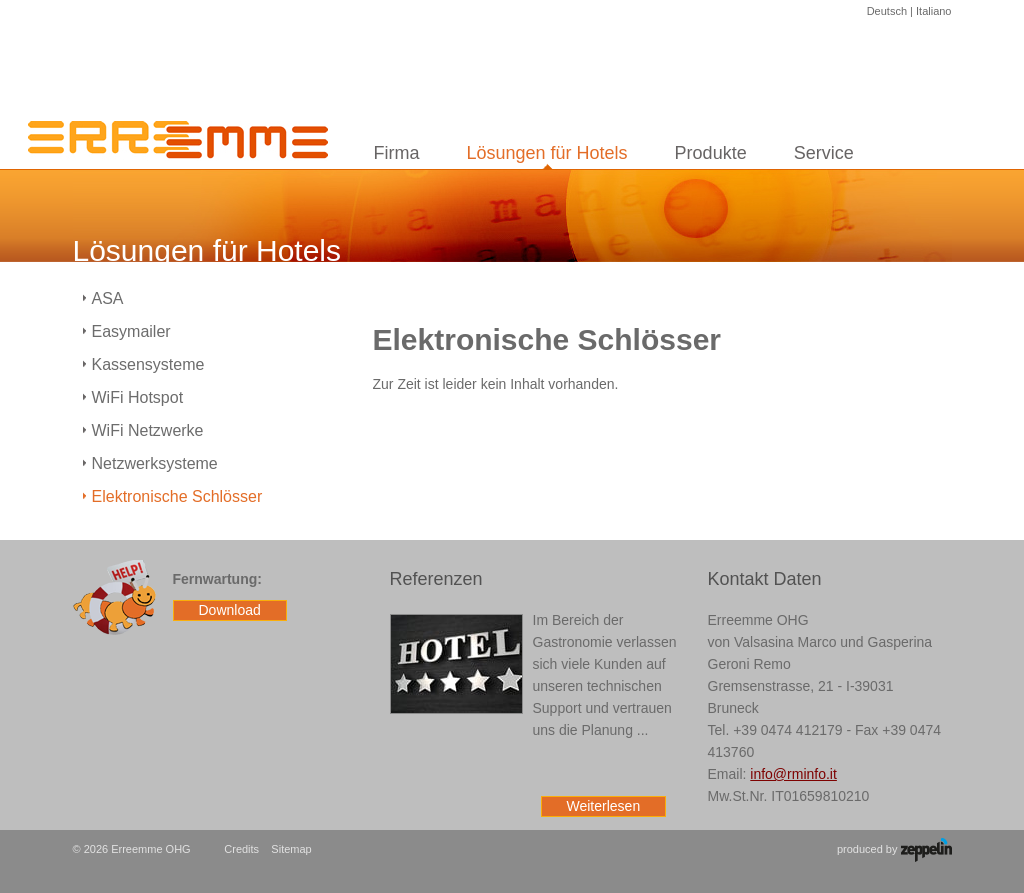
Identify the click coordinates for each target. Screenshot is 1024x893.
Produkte (711, 153)
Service (824, 153)
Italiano (933, 11)
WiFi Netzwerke (148, 430)
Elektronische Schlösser (177, 496)
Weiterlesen (604, 806)
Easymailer (131, 331)
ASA (108, 298)
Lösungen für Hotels (547, 153)
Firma (397, 153)
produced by (894, 850)
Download (230, 610)
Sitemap (291, 849)
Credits (241, 849)
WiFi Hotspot (138, 397)
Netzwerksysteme (155, 463)
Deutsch (887, 11)
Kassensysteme (148, 364)
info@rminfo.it (793, 774)
